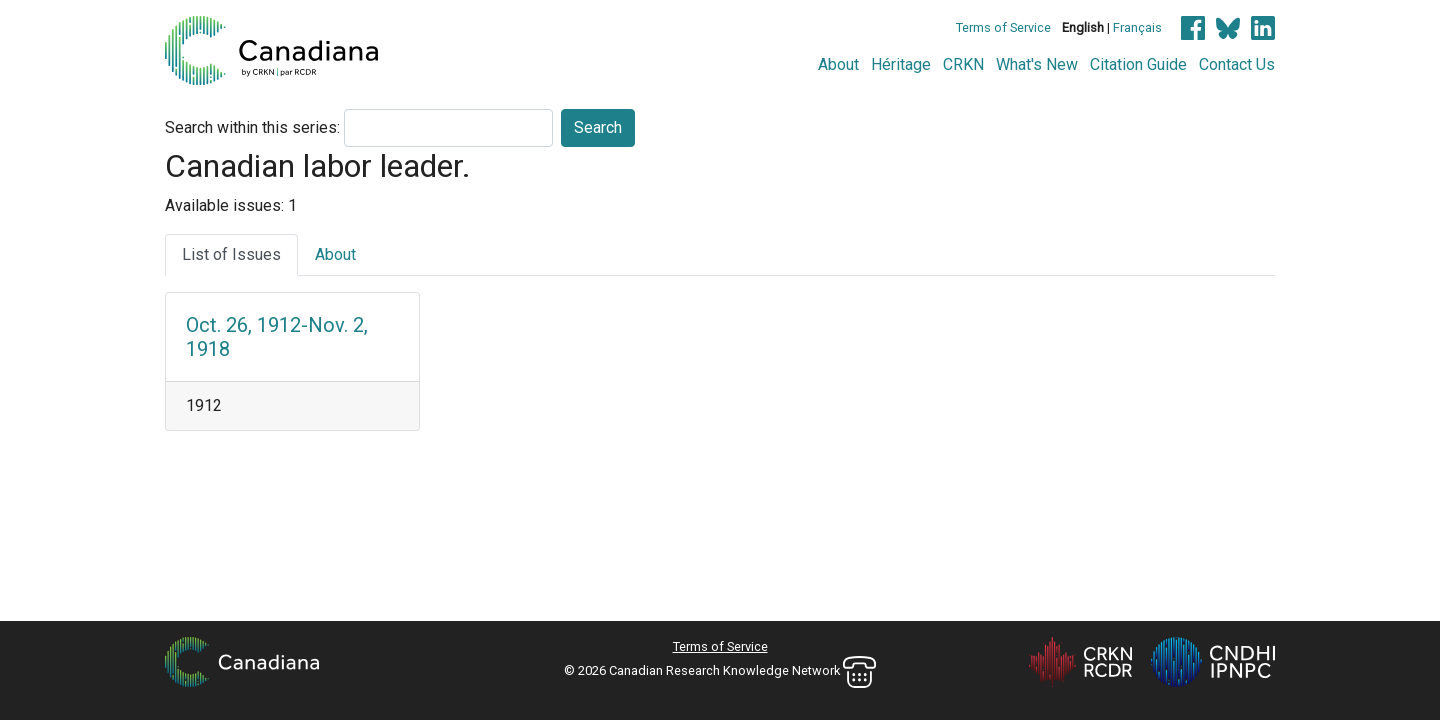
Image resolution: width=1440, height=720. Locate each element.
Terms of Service (1003, 27)
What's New (1037, 64)
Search (598, 127)
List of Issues (231, 254)
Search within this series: (252, 127)
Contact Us (1237, 64)
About (838, 64)
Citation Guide (1138, 64)
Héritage (901, 64)
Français (1137, 27)
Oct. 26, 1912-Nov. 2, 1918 (277, 337)
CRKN (963, 64)
